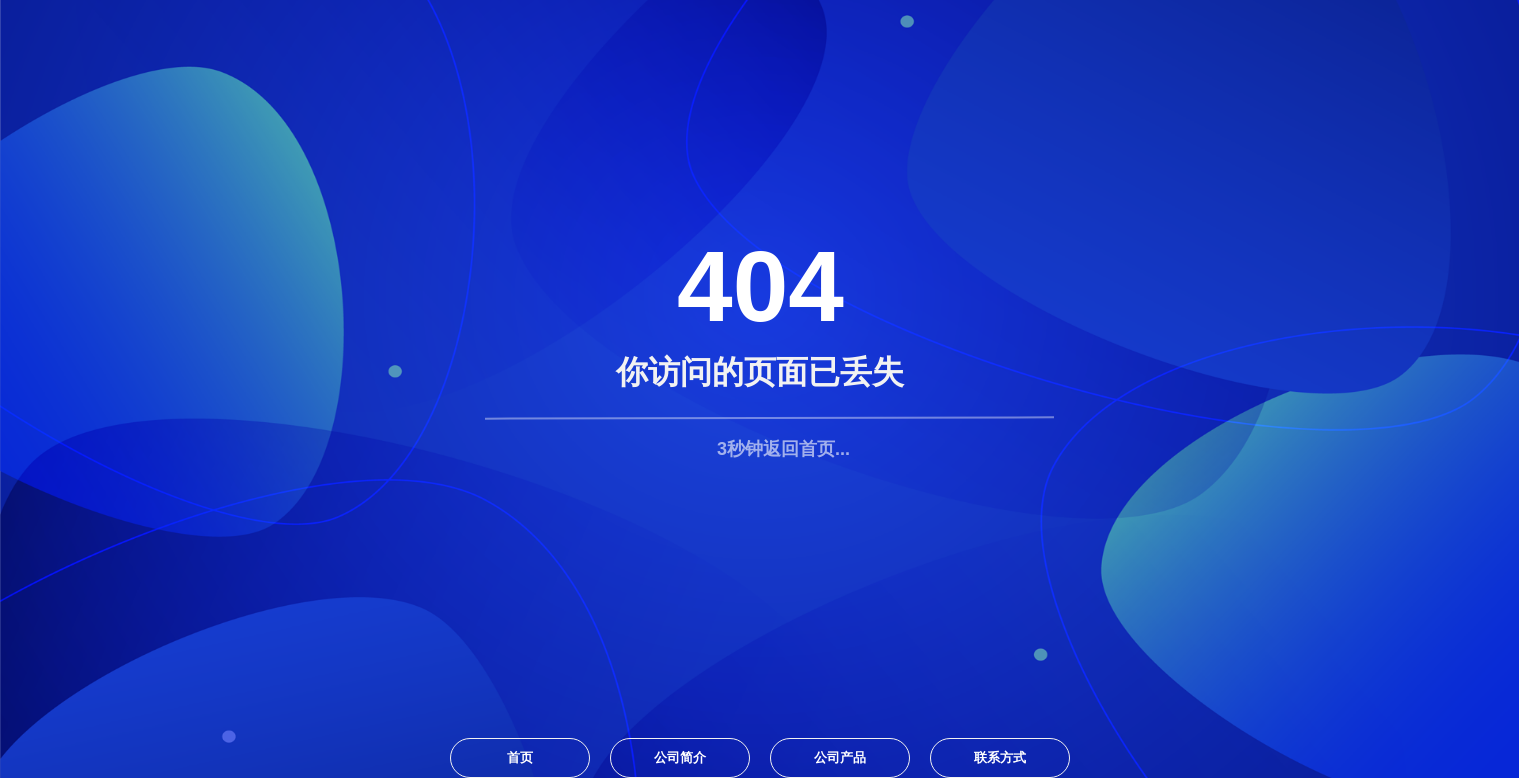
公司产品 (840, 757)
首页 (520, 757)
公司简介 (680, 757)
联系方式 (1000, 757)
